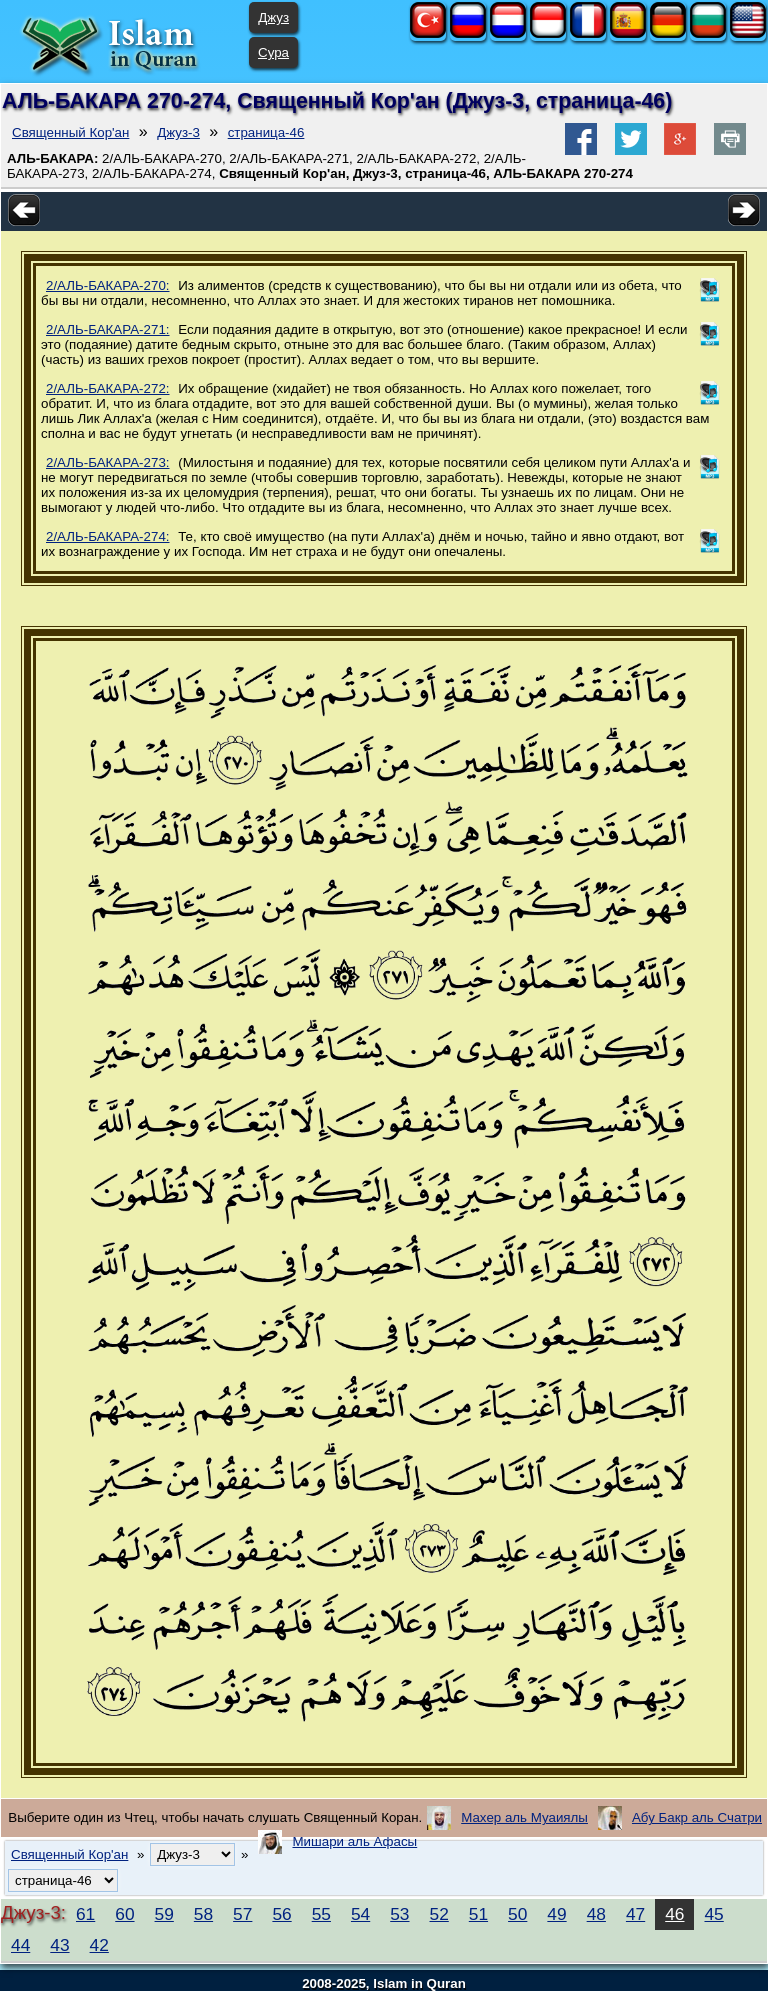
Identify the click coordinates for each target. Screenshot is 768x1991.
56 (281, 1914)
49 (556, 1914)
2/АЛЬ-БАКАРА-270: (108, 285)
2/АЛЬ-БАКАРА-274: (108, 536)
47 (635, 1914)
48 (596, 1914)
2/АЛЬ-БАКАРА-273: (108, 462)
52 (439, 1914)
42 (99, 1945)
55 (321, 1914)
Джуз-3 (178, 132)
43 (59, 1945)
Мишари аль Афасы (354, 1841)
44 (20, 1945)
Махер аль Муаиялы (524, 1817)
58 (203, 1914)
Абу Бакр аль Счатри (697, 1817)
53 (399, 1914)
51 (478, 1914)
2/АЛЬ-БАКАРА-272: (108, 388)
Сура (273, 52)
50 (517, 1914)
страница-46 (266, 132)
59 (164, 1914)
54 (360, 1914)
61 (85, 1914)
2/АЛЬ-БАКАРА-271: (108, 329)
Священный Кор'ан (70, 132)
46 (674, 1914)
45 (713, 1914)
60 (124, 1914)
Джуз (273, 17)
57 (242, 1914)
